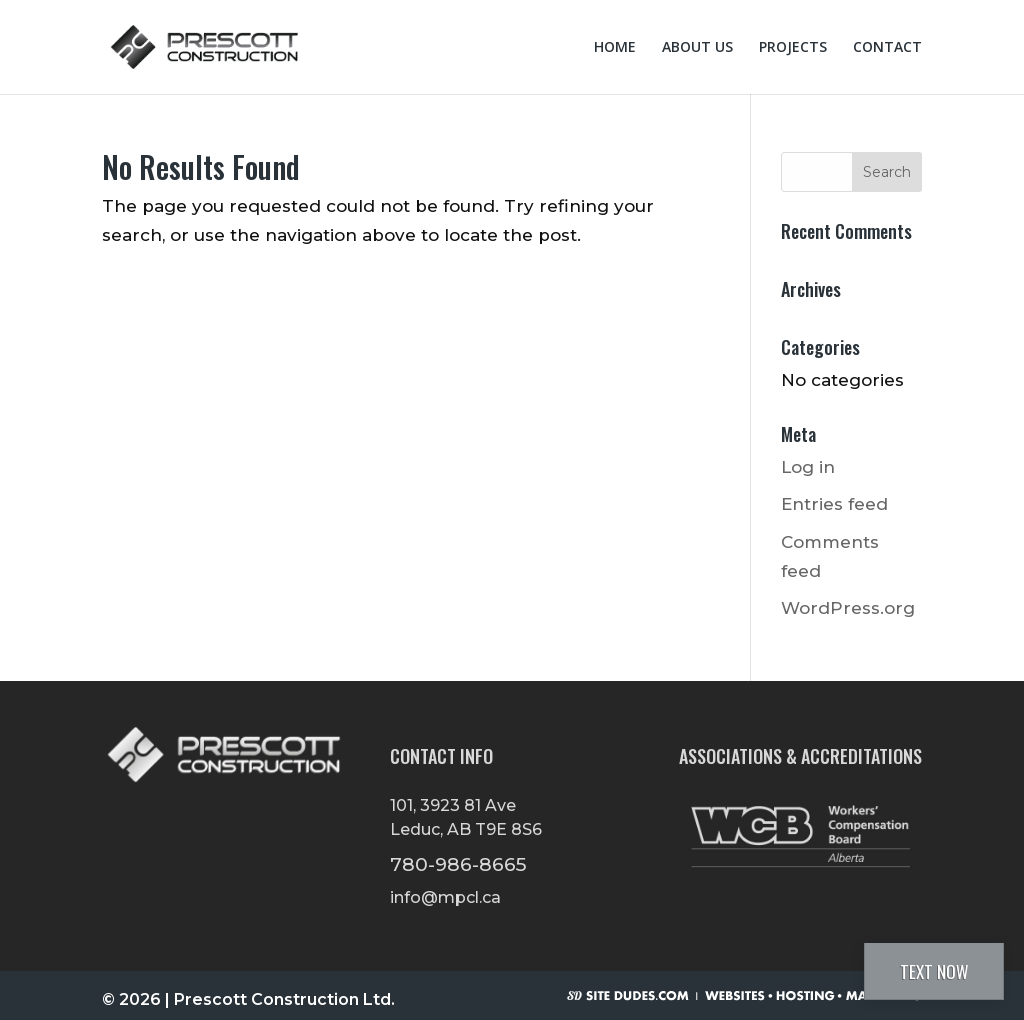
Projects (793, 48)
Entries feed (834, 504)
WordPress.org (848, 608)
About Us (697, 48)
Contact (887, 48)
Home (615, 48)
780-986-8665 (458, 864)
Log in (808, 467)
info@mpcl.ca (445, 897)
